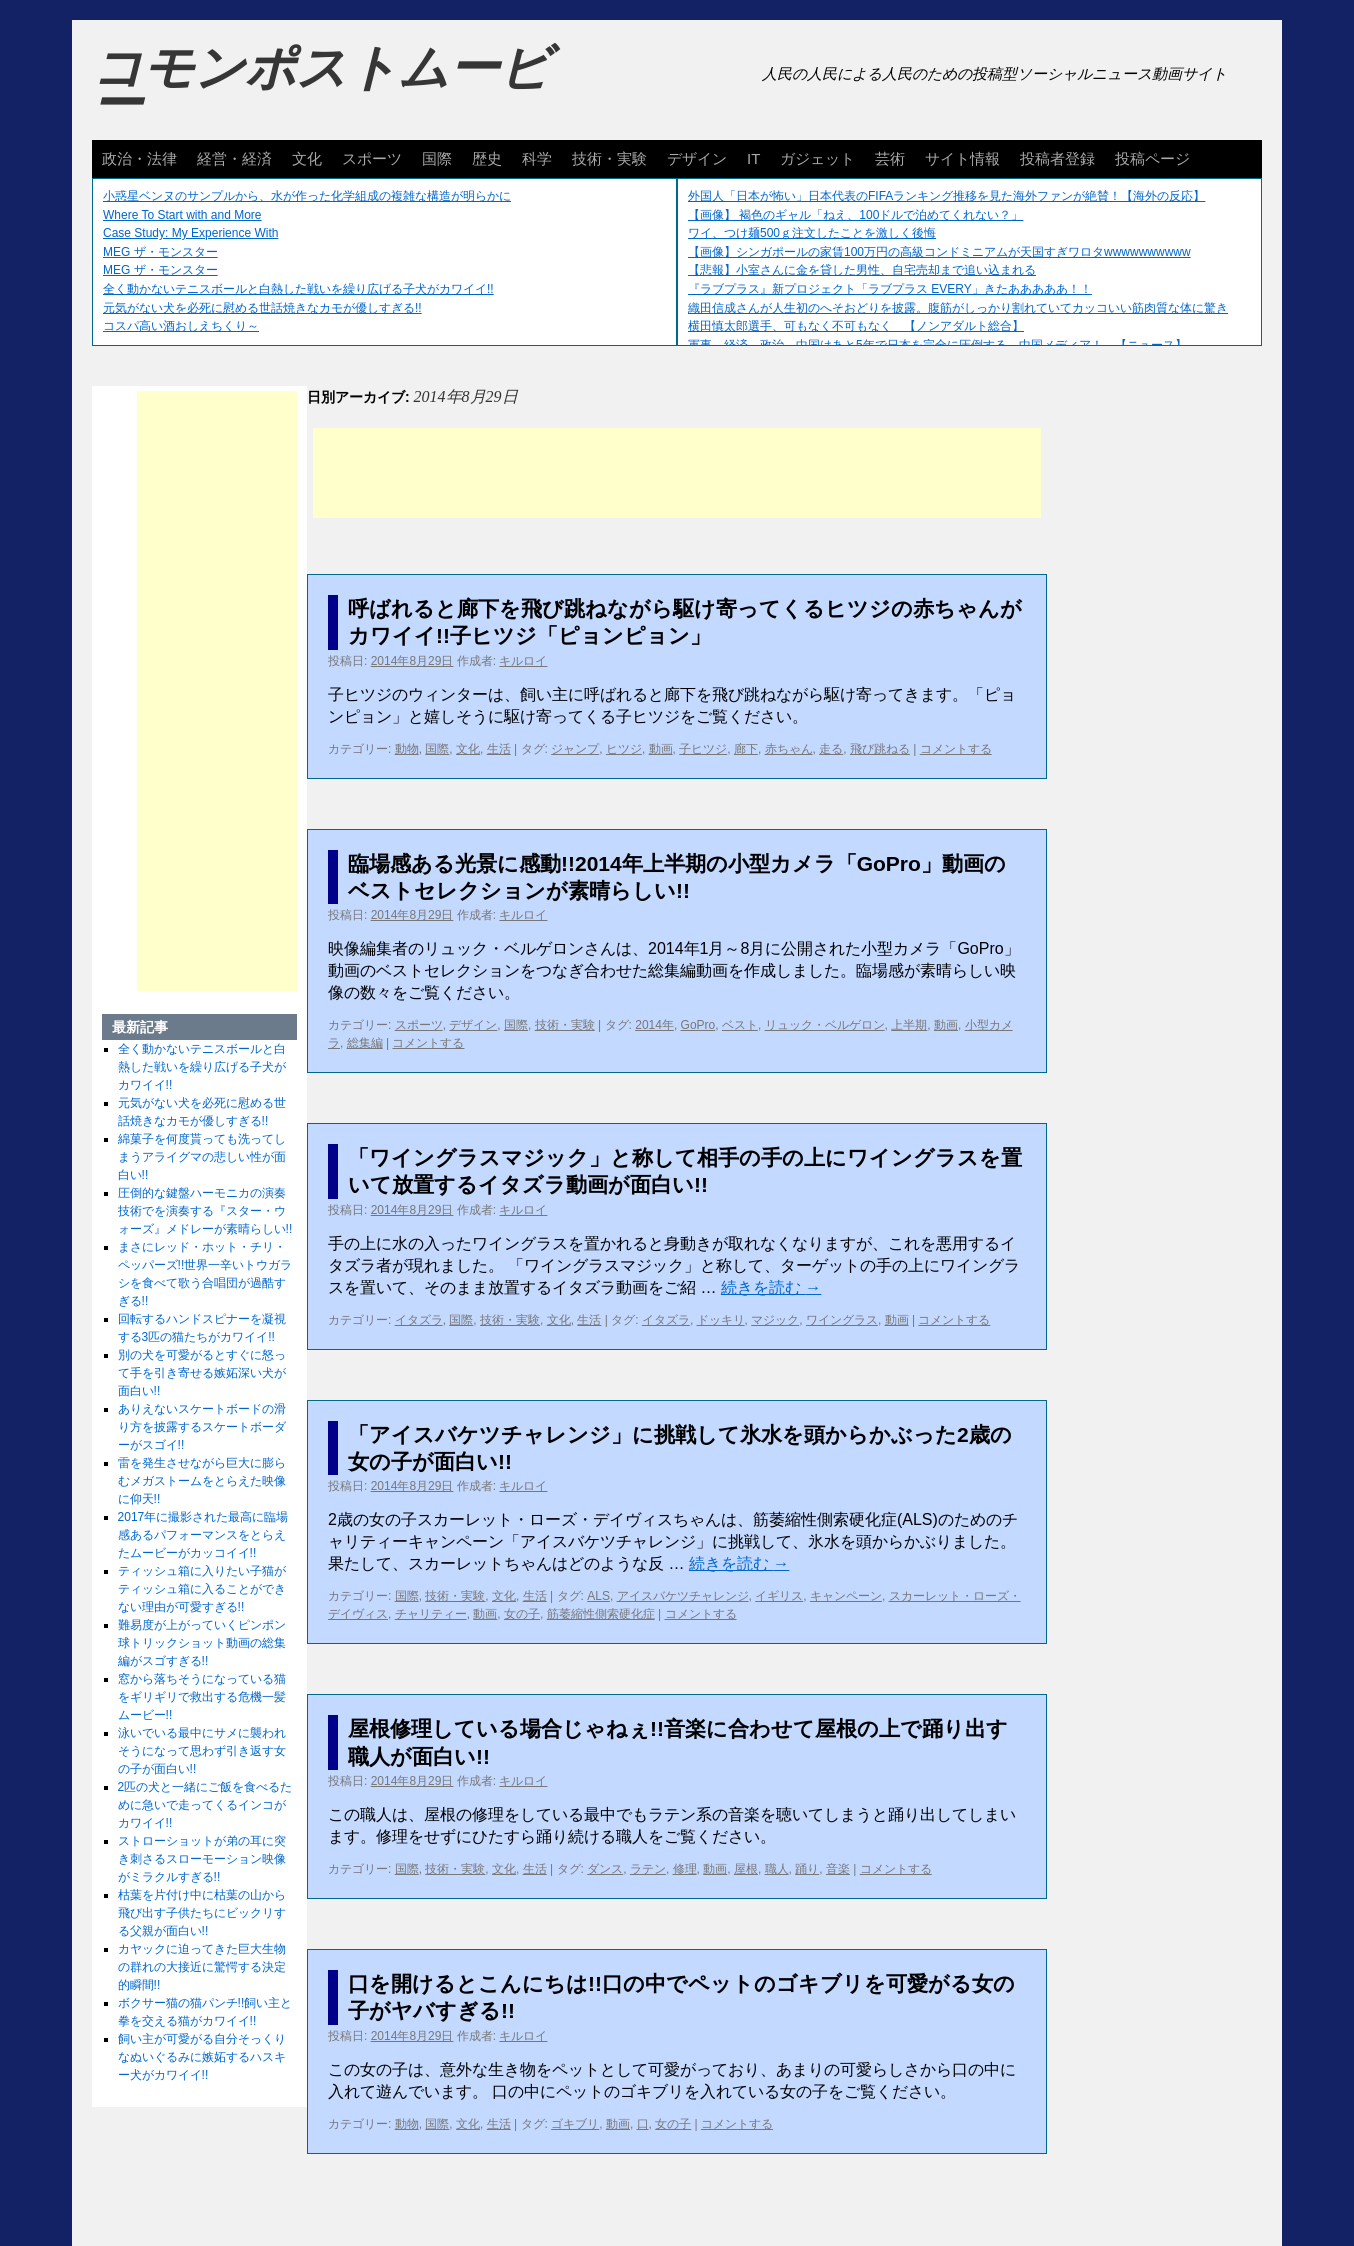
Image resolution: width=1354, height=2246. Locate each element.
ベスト (740, 1025)
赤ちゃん (789, 749)
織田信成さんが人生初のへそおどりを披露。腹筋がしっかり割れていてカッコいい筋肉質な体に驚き (958, 308)
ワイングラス (842, 1320)
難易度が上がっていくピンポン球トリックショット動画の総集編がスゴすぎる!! (202, 1643)
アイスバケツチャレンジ (683, 1596)
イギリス (779, 1596)
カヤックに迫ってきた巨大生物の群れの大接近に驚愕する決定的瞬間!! (202, 1967)
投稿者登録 (1057, 158)
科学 (537, 158)
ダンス (605, 1869)
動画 (661, 749)
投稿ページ (1152, 158)
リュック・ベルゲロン (825, 1025)
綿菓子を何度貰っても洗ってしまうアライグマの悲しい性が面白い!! (202, 1157)
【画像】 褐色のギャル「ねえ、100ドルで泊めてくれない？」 (855, 215)
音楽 (838, 1869)
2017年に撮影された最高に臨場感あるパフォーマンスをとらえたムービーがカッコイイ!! (203, 1535)
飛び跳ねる (880, 749)
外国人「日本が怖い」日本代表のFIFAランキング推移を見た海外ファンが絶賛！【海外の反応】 (946, 196)
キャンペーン (846, 1596)
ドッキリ (721, 1320)
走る (831, 749)
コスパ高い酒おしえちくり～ (181, 326)
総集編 (365, 1043)
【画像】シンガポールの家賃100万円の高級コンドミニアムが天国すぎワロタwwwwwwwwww (939, 252)
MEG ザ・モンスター (160, 252)
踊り (807, 1869)
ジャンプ (575, 749)
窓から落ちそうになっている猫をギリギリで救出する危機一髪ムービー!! (202, 1697)
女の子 (522, 1614)
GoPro (698, 1025)
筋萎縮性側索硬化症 (601, 1614)
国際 (437, 158)
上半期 (909, 1025)
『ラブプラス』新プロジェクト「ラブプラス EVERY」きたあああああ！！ (890, 289)
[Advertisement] (677, 473)
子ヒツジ (703, 749)
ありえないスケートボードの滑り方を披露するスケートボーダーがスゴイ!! (202, 1427)
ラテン (648, 1869)
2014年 (654, 1025)
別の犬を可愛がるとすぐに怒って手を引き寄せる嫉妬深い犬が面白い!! (202, 1373)
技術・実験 (609, 158)
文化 (307, 158)
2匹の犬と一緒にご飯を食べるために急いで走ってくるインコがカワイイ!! (205, 1805)
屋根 (746, 1869)
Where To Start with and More (182, 215)
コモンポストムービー (321, 86)
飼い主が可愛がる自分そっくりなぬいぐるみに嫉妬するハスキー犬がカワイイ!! (202, 2057)
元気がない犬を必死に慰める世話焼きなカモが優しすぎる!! (262, 308)
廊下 (746, 749)
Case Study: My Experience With (190, 233)
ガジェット (817, 158)
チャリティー (431, 1614)
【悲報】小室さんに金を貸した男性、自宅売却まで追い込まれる (862, 270)
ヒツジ (624, 749)
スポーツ (372, 158)
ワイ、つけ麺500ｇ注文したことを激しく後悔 (812, 233)
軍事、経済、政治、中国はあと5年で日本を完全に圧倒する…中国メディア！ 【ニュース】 (937, 345)
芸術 (890, 158)
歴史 (487, 158)
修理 (685, 1869)
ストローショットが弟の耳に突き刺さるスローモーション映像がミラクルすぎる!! (202, 1859)
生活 (499, 749)
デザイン (697, 158)
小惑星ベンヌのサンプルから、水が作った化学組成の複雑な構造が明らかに (307, 196)
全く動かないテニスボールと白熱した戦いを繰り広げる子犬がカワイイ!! (298, 289)
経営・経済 (234, 158)
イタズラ (419, 1320)
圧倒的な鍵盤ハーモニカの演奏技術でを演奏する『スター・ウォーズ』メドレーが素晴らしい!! (205, 1211)
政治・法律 (139, 158)
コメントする (956, 749)
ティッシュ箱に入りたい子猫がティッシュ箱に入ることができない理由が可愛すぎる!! (202, 1589)
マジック (775, 1320)
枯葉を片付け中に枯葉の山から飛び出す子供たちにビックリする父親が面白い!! (202, 1913)
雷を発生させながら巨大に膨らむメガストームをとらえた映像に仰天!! (202, 1481)
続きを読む (771, 1287)
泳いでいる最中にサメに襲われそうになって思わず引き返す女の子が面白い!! (202, 1751)
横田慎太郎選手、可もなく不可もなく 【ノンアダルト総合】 (856, 326)
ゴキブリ (575, 2124)
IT (753, 158)
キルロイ (523, 661)
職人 (777, 1869)
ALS (598, 1596)
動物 (407, 749)
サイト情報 (962, 158)
